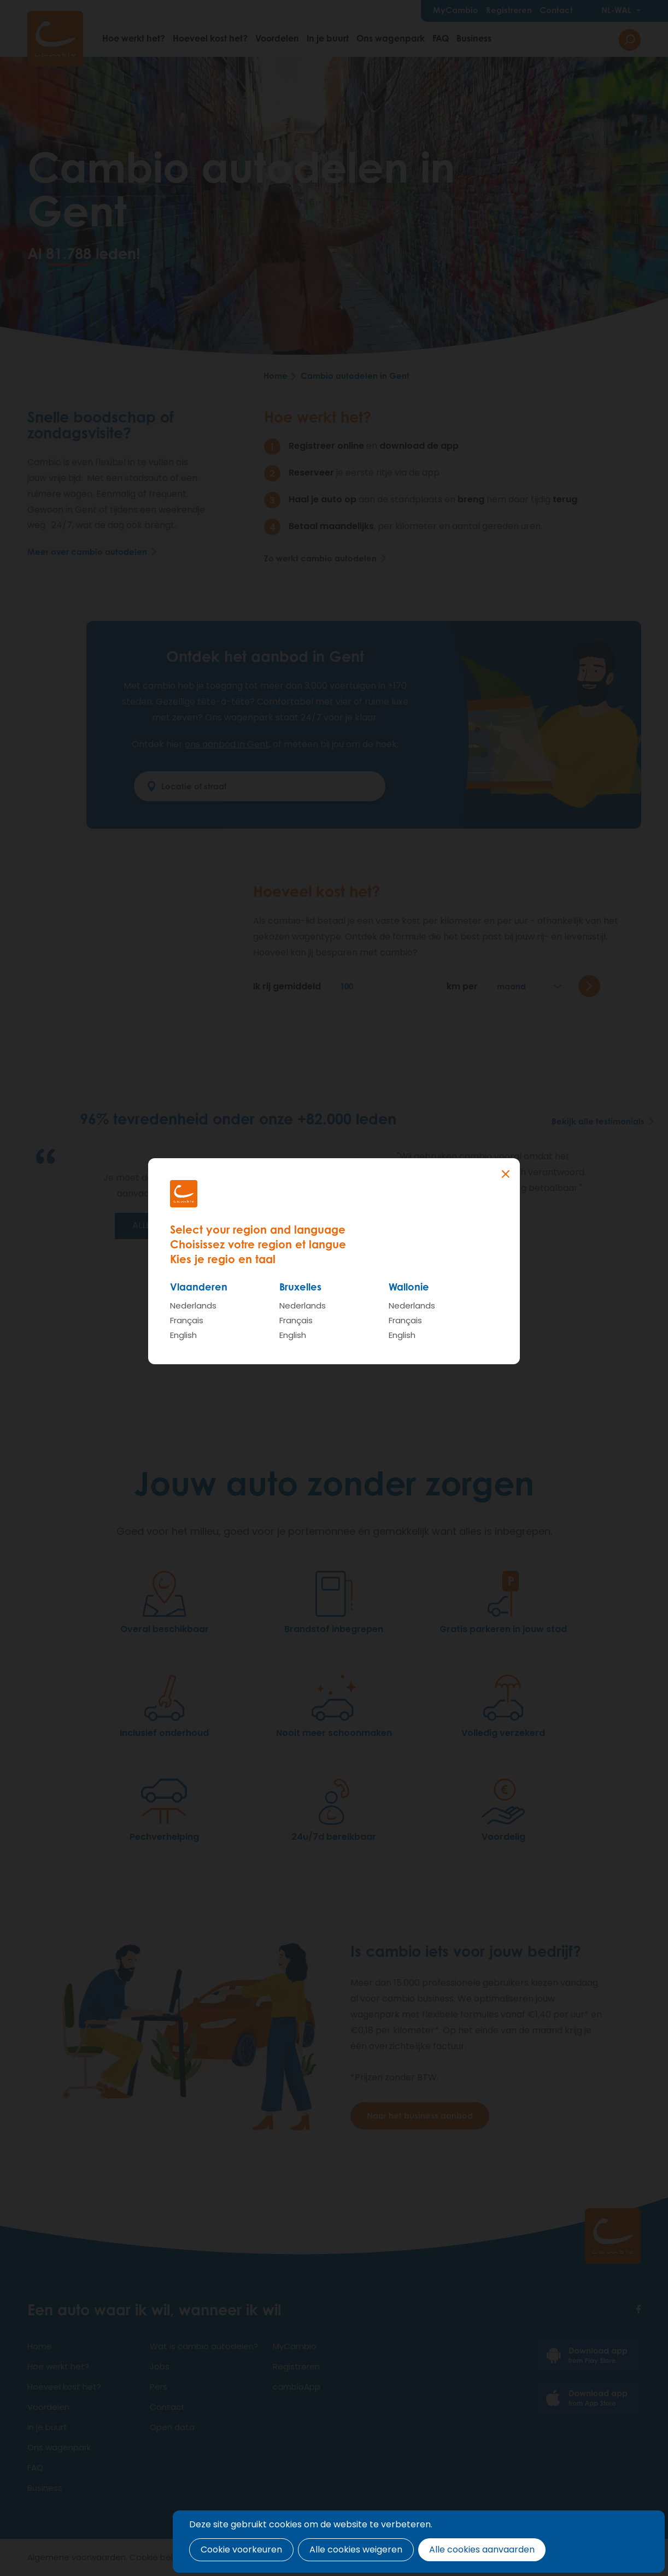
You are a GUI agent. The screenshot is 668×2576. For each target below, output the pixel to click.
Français (186, 1320)
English (183, 1335)
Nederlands (193, 1305)
